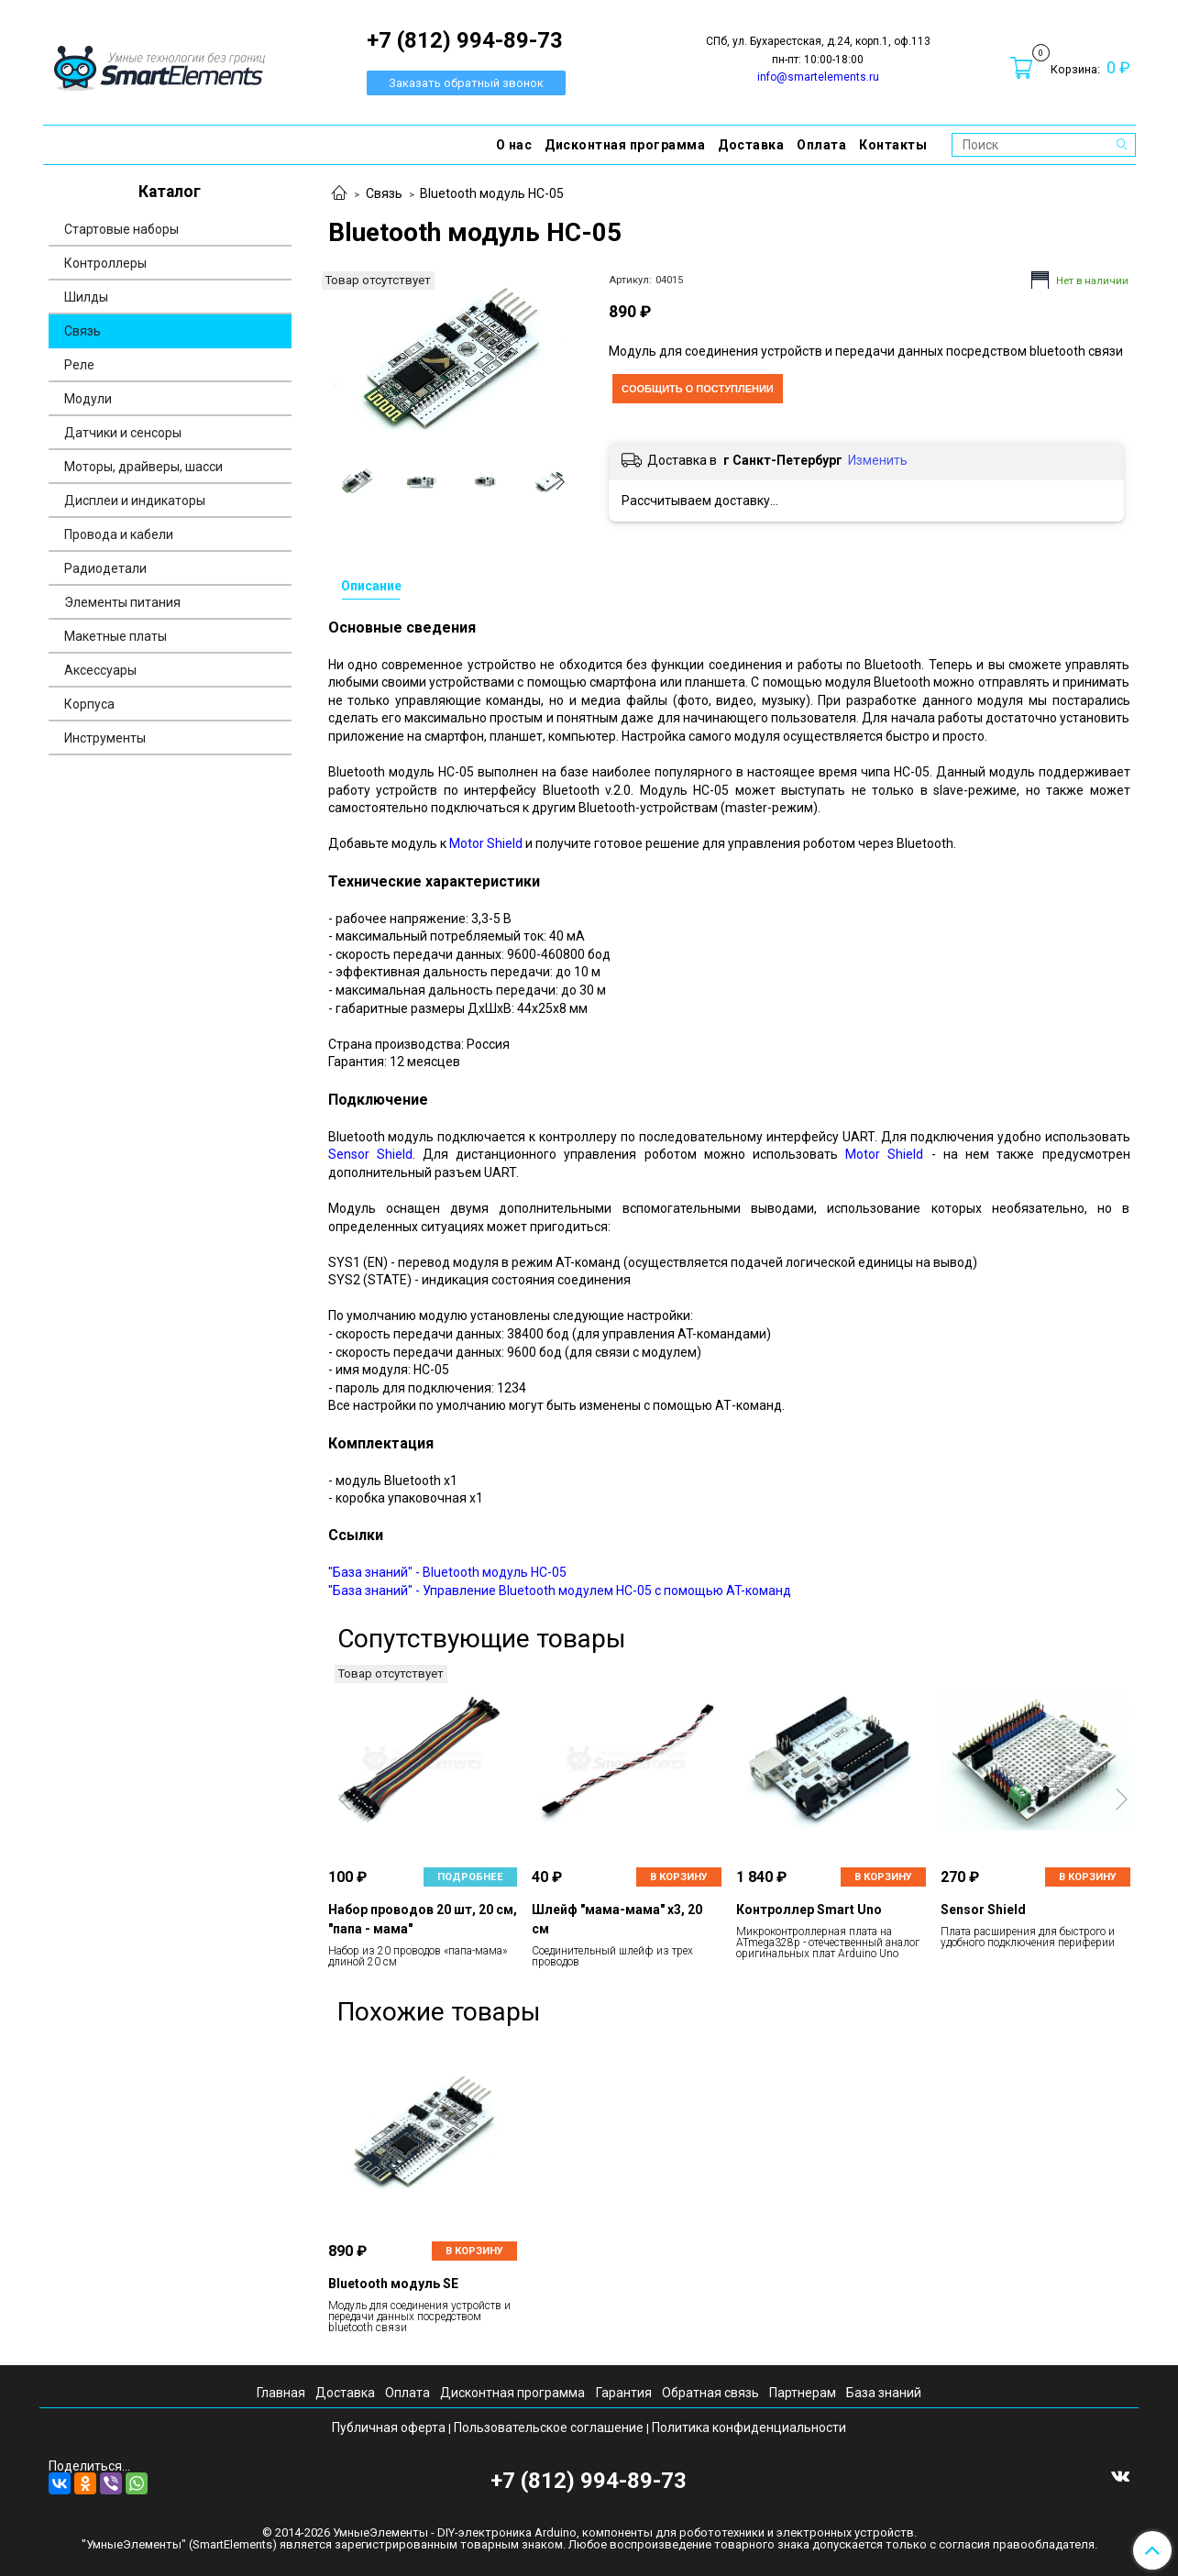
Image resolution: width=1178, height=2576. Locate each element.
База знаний (883, 2392)
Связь (384, 193)
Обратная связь (710, 2392)
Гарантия (624, 2392)
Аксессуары (100, 670)
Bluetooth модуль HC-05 (492, 193)
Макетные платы (115, 636)
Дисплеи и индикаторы (134, 500)
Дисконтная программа (625, 145)
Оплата (821, 145)
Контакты (893, 145)
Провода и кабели (118, 534)
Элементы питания (122, 602)
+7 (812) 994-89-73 (588, 2480)
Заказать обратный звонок (466, 83)
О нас (514, 145)
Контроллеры (105, 263)
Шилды (86, 297)
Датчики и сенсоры (123, 432)
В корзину (679, 1877)
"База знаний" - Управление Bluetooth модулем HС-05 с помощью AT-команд (559, 1590)
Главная (281, 2392)
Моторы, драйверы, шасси (143, 466)
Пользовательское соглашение (549, 2427)
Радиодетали (105, 568)
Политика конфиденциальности (749, 2427)
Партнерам (802, 2392)
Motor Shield (486, 843)
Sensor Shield (370, 1154)
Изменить (878, 460)
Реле (79, 365)
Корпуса (89, 704)
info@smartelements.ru (818, 77)
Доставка (751, 145)
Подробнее (470, 1877)
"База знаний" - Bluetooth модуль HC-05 (447, 1572)
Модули (88, 398)
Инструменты (105, 738)
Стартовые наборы (121, 229)
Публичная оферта (389, 2427)
